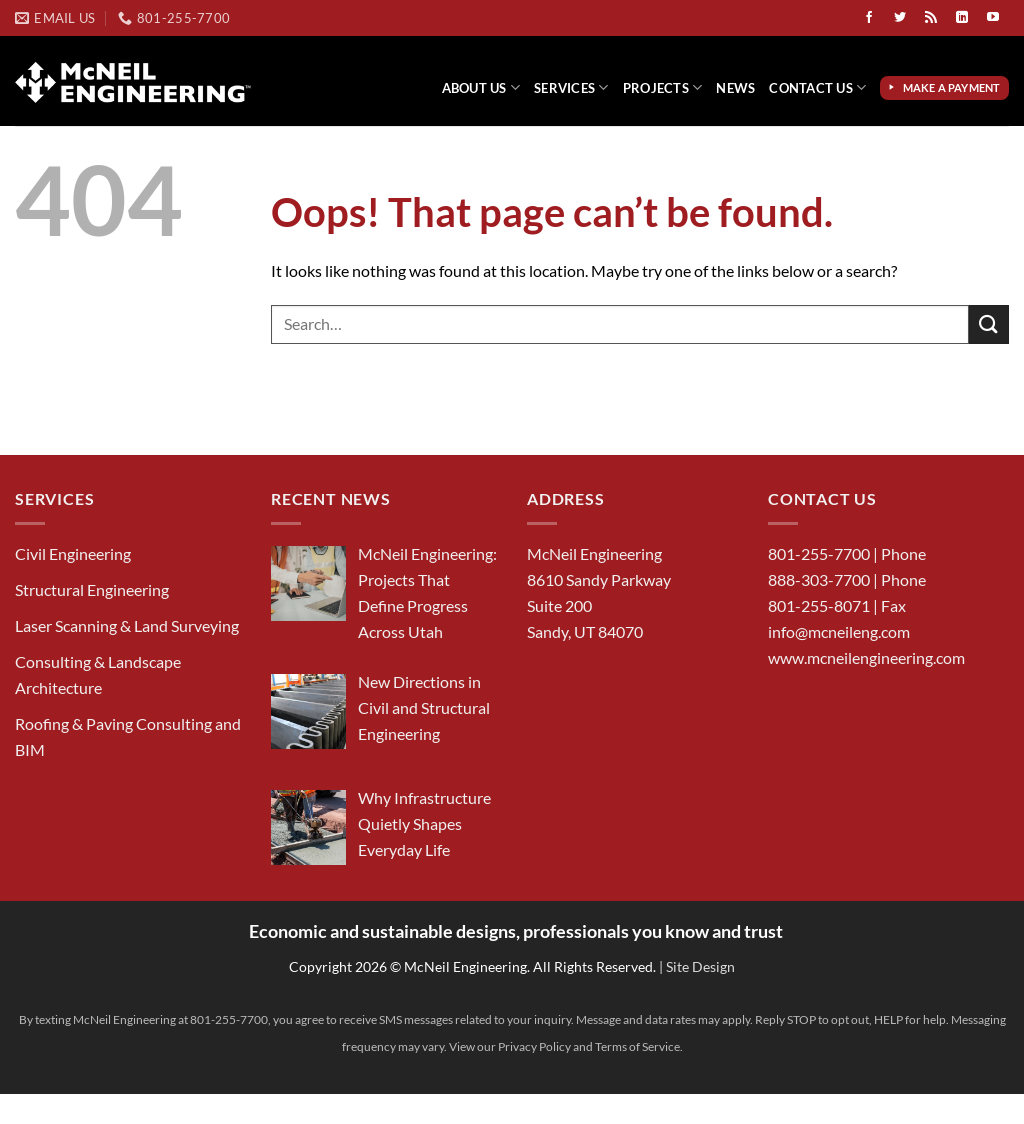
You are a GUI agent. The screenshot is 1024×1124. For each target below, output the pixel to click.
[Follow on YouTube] (993, 18)
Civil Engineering (73, 553)
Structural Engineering (92, 589)
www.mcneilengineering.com (866, 657)
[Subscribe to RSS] (931, 18)
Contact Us (817, 87)
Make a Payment (954, 87)
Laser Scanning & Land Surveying (127, 625)
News (735, 88)
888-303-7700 (819, 579)
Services (571, 87)
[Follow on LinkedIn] (962, 18)
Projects (663, 87)
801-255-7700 (819, 553)
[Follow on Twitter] (900, 18)
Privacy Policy (534, 1046)
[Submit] (989, 324)
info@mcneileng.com (839, 631)
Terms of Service (637, 1046)
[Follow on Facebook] (869, 18)
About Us (481, 87)
